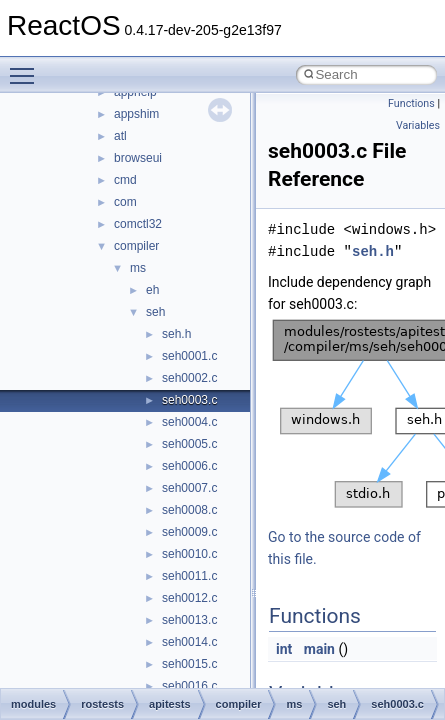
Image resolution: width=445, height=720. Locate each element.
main (319, 649)
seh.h (176, 334)
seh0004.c (189, 422)
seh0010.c (189, 554)
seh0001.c (189, 356)
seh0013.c (189, 620)
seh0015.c (189, 664)
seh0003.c (189, 400)
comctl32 (138, 224)
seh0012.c (189, 598)
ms (138, 268)
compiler (136, 246)
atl (120, 136)
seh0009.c (189, 532)
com (125, 202)
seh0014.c (189, 642)
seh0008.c (189, 510)
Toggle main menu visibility (27, 67)
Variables (418, 125)
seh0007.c (189, 488)
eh (152, 290)
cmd (125, 180)
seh (155, 312)
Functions (411, 103)
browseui (138, 158)
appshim (136, 114)
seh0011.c (189, 576)
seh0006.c (189, 466)
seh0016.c (189, 686)
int (284, 649)
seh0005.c (189, 444)
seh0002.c (189, 378)
